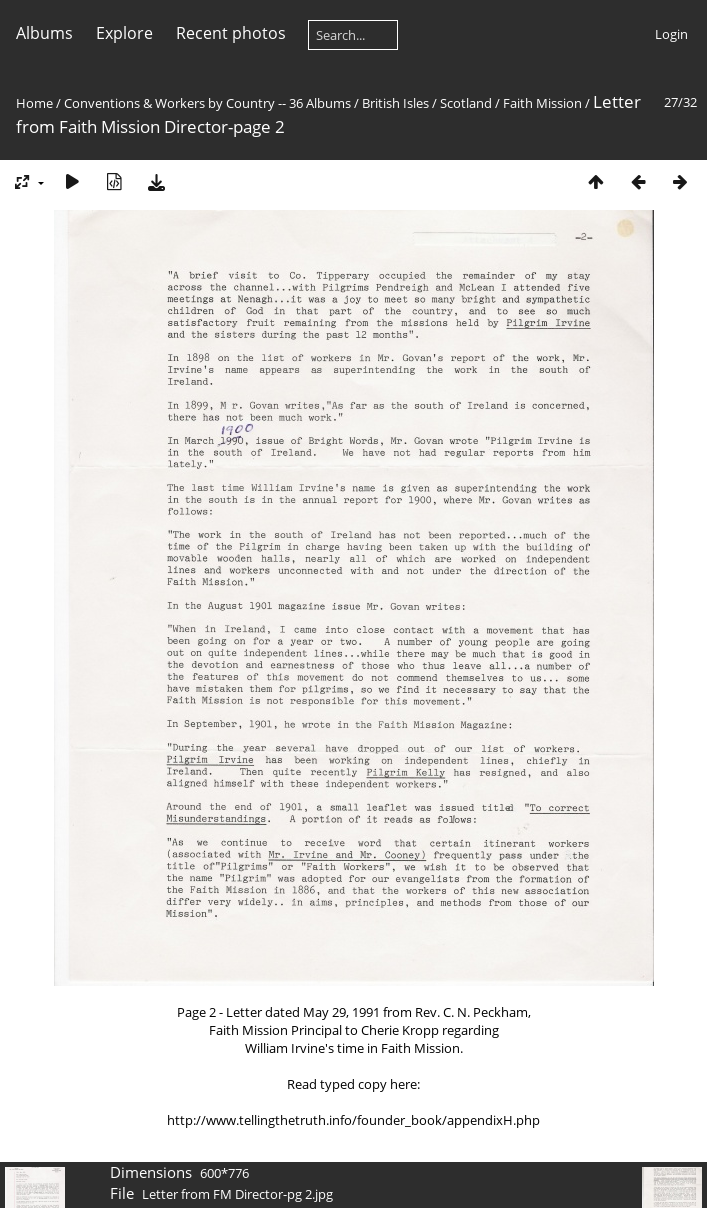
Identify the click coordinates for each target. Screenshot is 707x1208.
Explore (124, 33)
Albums (44, 33)
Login (671, 34)
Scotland (466, 103)
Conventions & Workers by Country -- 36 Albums (207, 103)
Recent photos (231, 33)
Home (34, 103)
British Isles (395, 103)
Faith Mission (542, 103)
